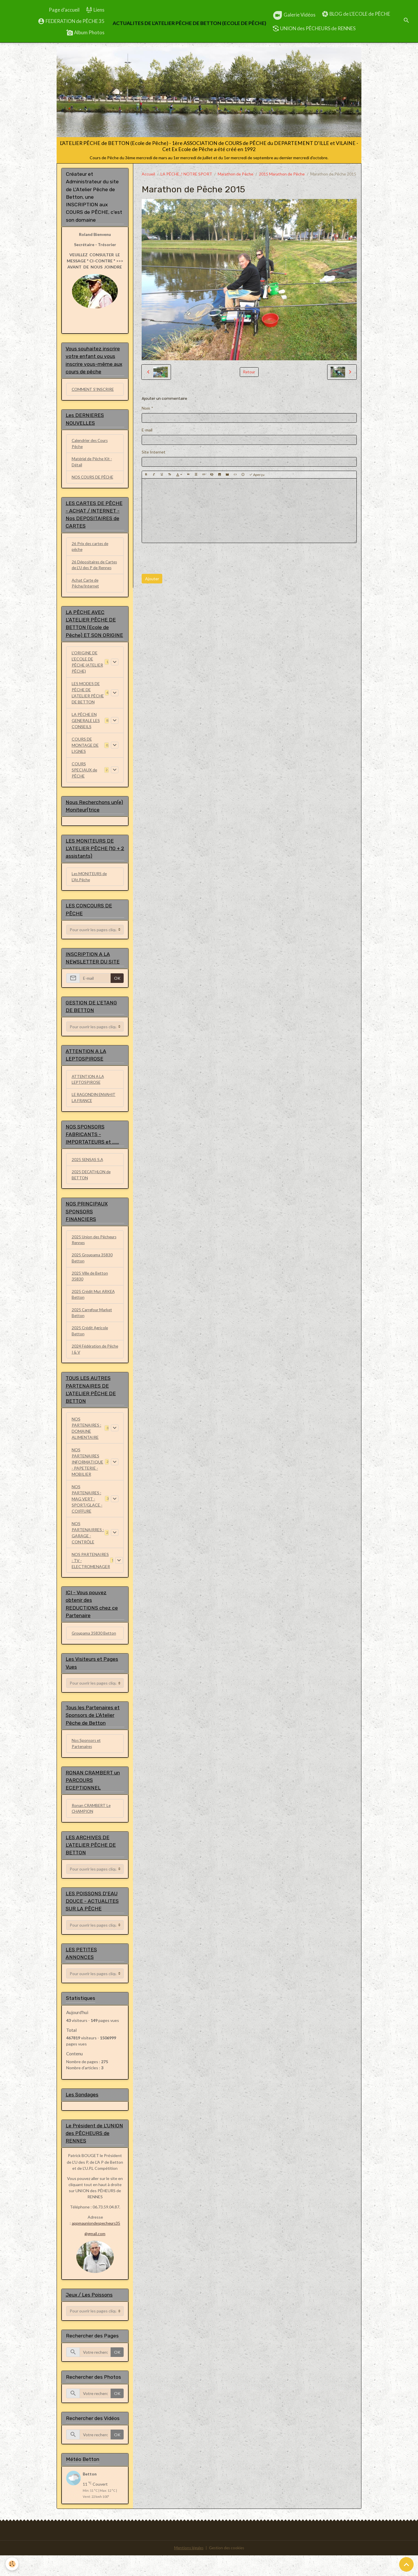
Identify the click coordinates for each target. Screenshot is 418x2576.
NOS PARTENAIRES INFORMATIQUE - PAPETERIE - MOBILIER (87, 1478)
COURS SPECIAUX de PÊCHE (84, 779)
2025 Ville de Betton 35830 (90, 1291)
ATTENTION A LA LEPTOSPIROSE (89, 1091)
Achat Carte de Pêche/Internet (86, 592)
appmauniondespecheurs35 (96, 2244)
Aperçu (256, 474)
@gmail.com (95, 2254)
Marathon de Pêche (235, 173)
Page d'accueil (64, 10)
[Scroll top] (406, 2564)
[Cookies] (12, 2563)
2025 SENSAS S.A (88, 1172)
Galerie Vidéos (294, 15)
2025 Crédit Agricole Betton (90, 1347)
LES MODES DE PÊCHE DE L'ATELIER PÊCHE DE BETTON (88, 702)
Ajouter (152, 578)
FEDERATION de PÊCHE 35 (71, 21)
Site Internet (153, 451)
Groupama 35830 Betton (94, 1650)
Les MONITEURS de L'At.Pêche (90, 887)
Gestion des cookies (227, 2568)
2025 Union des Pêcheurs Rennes (95, 1254)
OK (117, 989)
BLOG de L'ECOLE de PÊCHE (356, 14)
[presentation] (186, 558)
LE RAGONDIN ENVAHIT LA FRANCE (95, 1110)
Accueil (148, 173)
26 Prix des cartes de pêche (91, 548)
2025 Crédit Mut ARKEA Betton (94, 1309)
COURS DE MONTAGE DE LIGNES (85, 754)
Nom (146, 408)
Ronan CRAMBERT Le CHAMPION (92, 1827)
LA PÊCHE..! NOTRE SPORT (186, 173)
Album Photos (85, 32)
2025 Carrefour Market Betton (92, 1328)
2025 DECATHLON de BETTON (92, 1188)
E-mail (147, 429)
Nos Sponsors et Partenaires (87, 1761)
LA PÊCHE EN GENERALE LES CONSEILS (86, 730)
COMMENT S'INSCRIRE (94, 389)
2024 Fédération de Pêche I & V (89, 1365)
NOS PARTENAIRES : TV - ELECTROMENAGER (91, 1577)
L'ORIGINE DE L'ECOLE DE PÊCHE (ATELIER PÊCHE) (87, 671)
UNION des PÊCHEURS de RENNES (314, 28)
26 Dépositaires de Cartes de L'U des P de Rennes (92, 570)
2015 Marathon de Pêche (282, 173)
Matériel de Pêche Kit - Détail (92, 463)
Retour (249, 372)
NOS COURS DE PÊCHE (94, 478)
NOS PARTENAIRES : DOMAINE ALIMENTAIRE (86, 1445)
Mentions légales (187, 2568)
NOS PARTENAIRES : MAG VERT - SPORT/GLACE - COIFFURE (87, 1515)
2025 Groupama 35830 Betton (92, 1272)
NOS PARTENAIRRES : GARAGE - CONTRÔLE (88, 1549)
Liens (95, 10)
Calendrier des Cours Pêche (91, 444)
